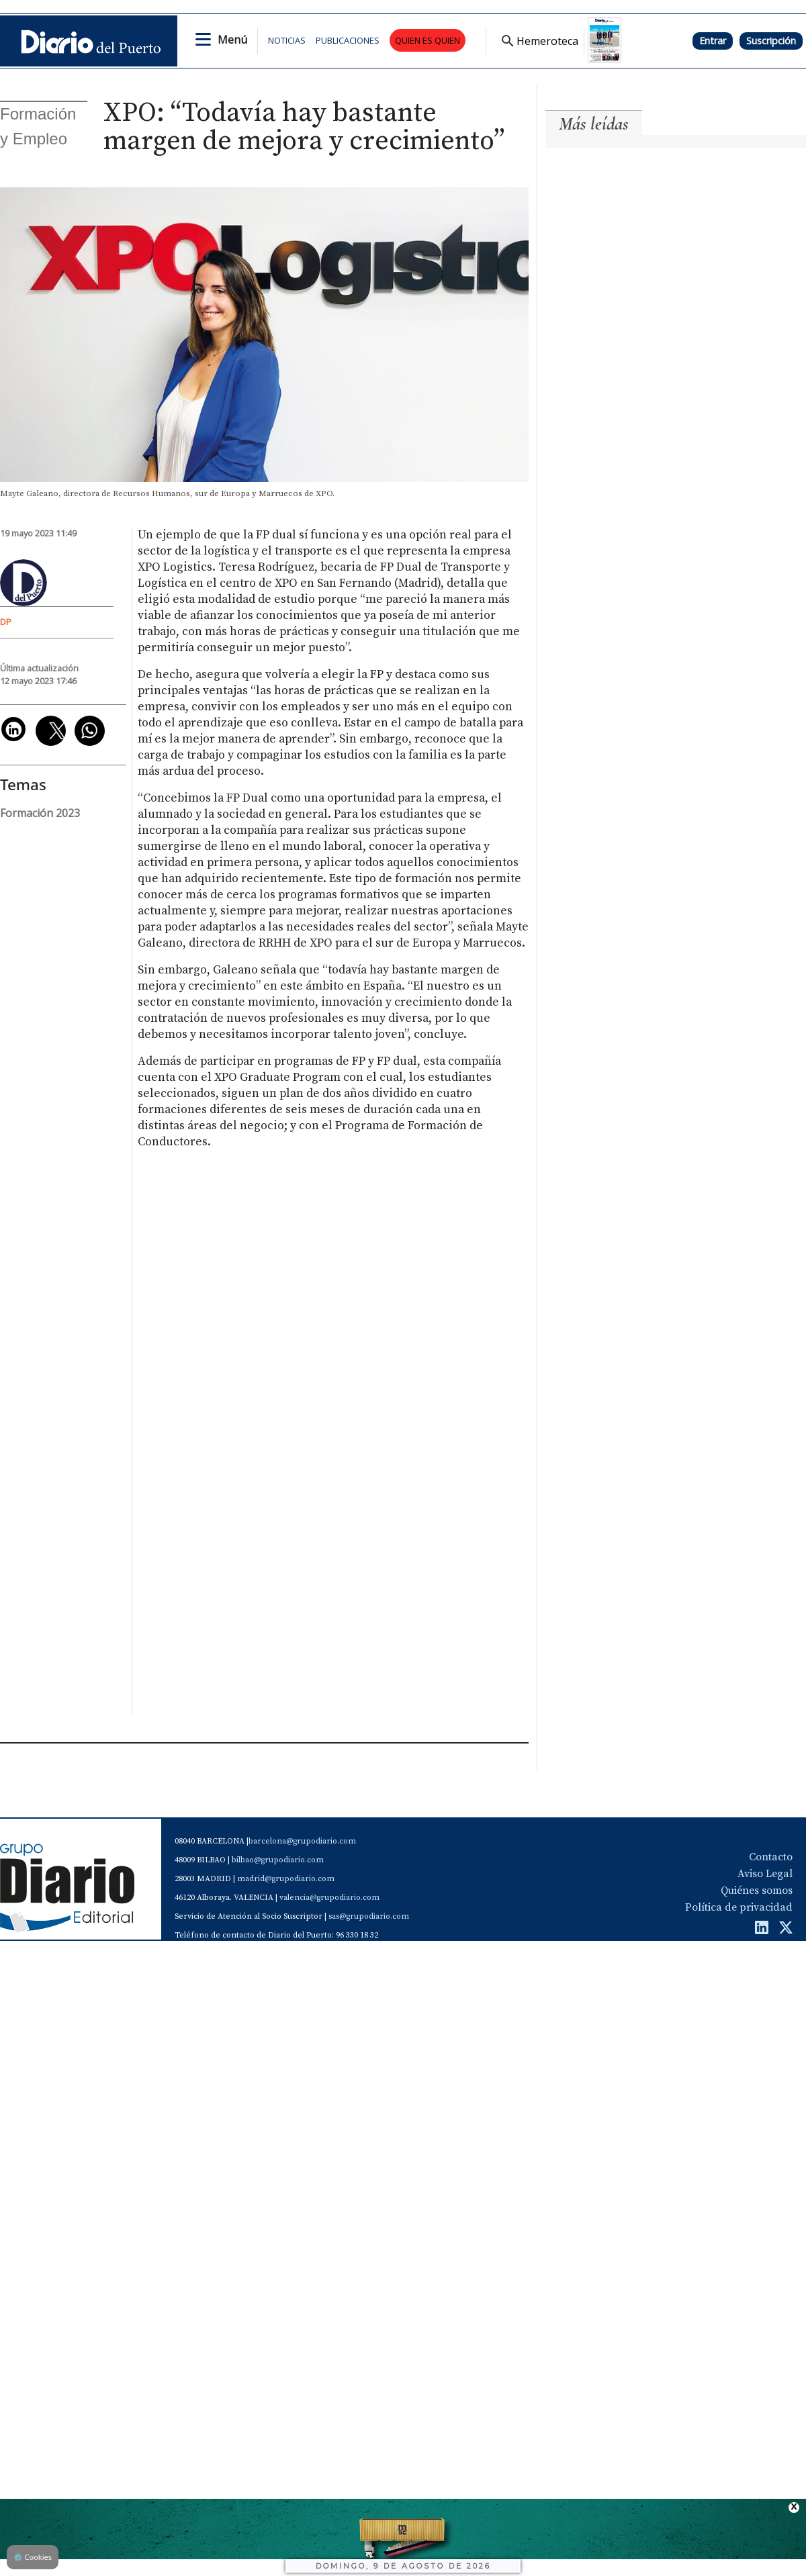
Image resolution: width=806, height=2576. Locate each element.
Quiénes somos (757, 1893)
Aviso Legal (765, 1876)
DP (5, 622)
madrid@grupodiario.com (285, 1881)
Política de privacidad (739, 1910)
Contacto (771, 1859)
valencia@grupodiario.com (329, 1900)
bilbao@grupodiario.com (278, 1863)
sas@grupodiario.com (368, 1919)
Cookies (32, 2557)
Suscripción (771, 40)
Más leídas (594, 124)
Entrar (712, 40)
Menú (232, 39)
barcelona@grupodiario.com (302, 1844)
